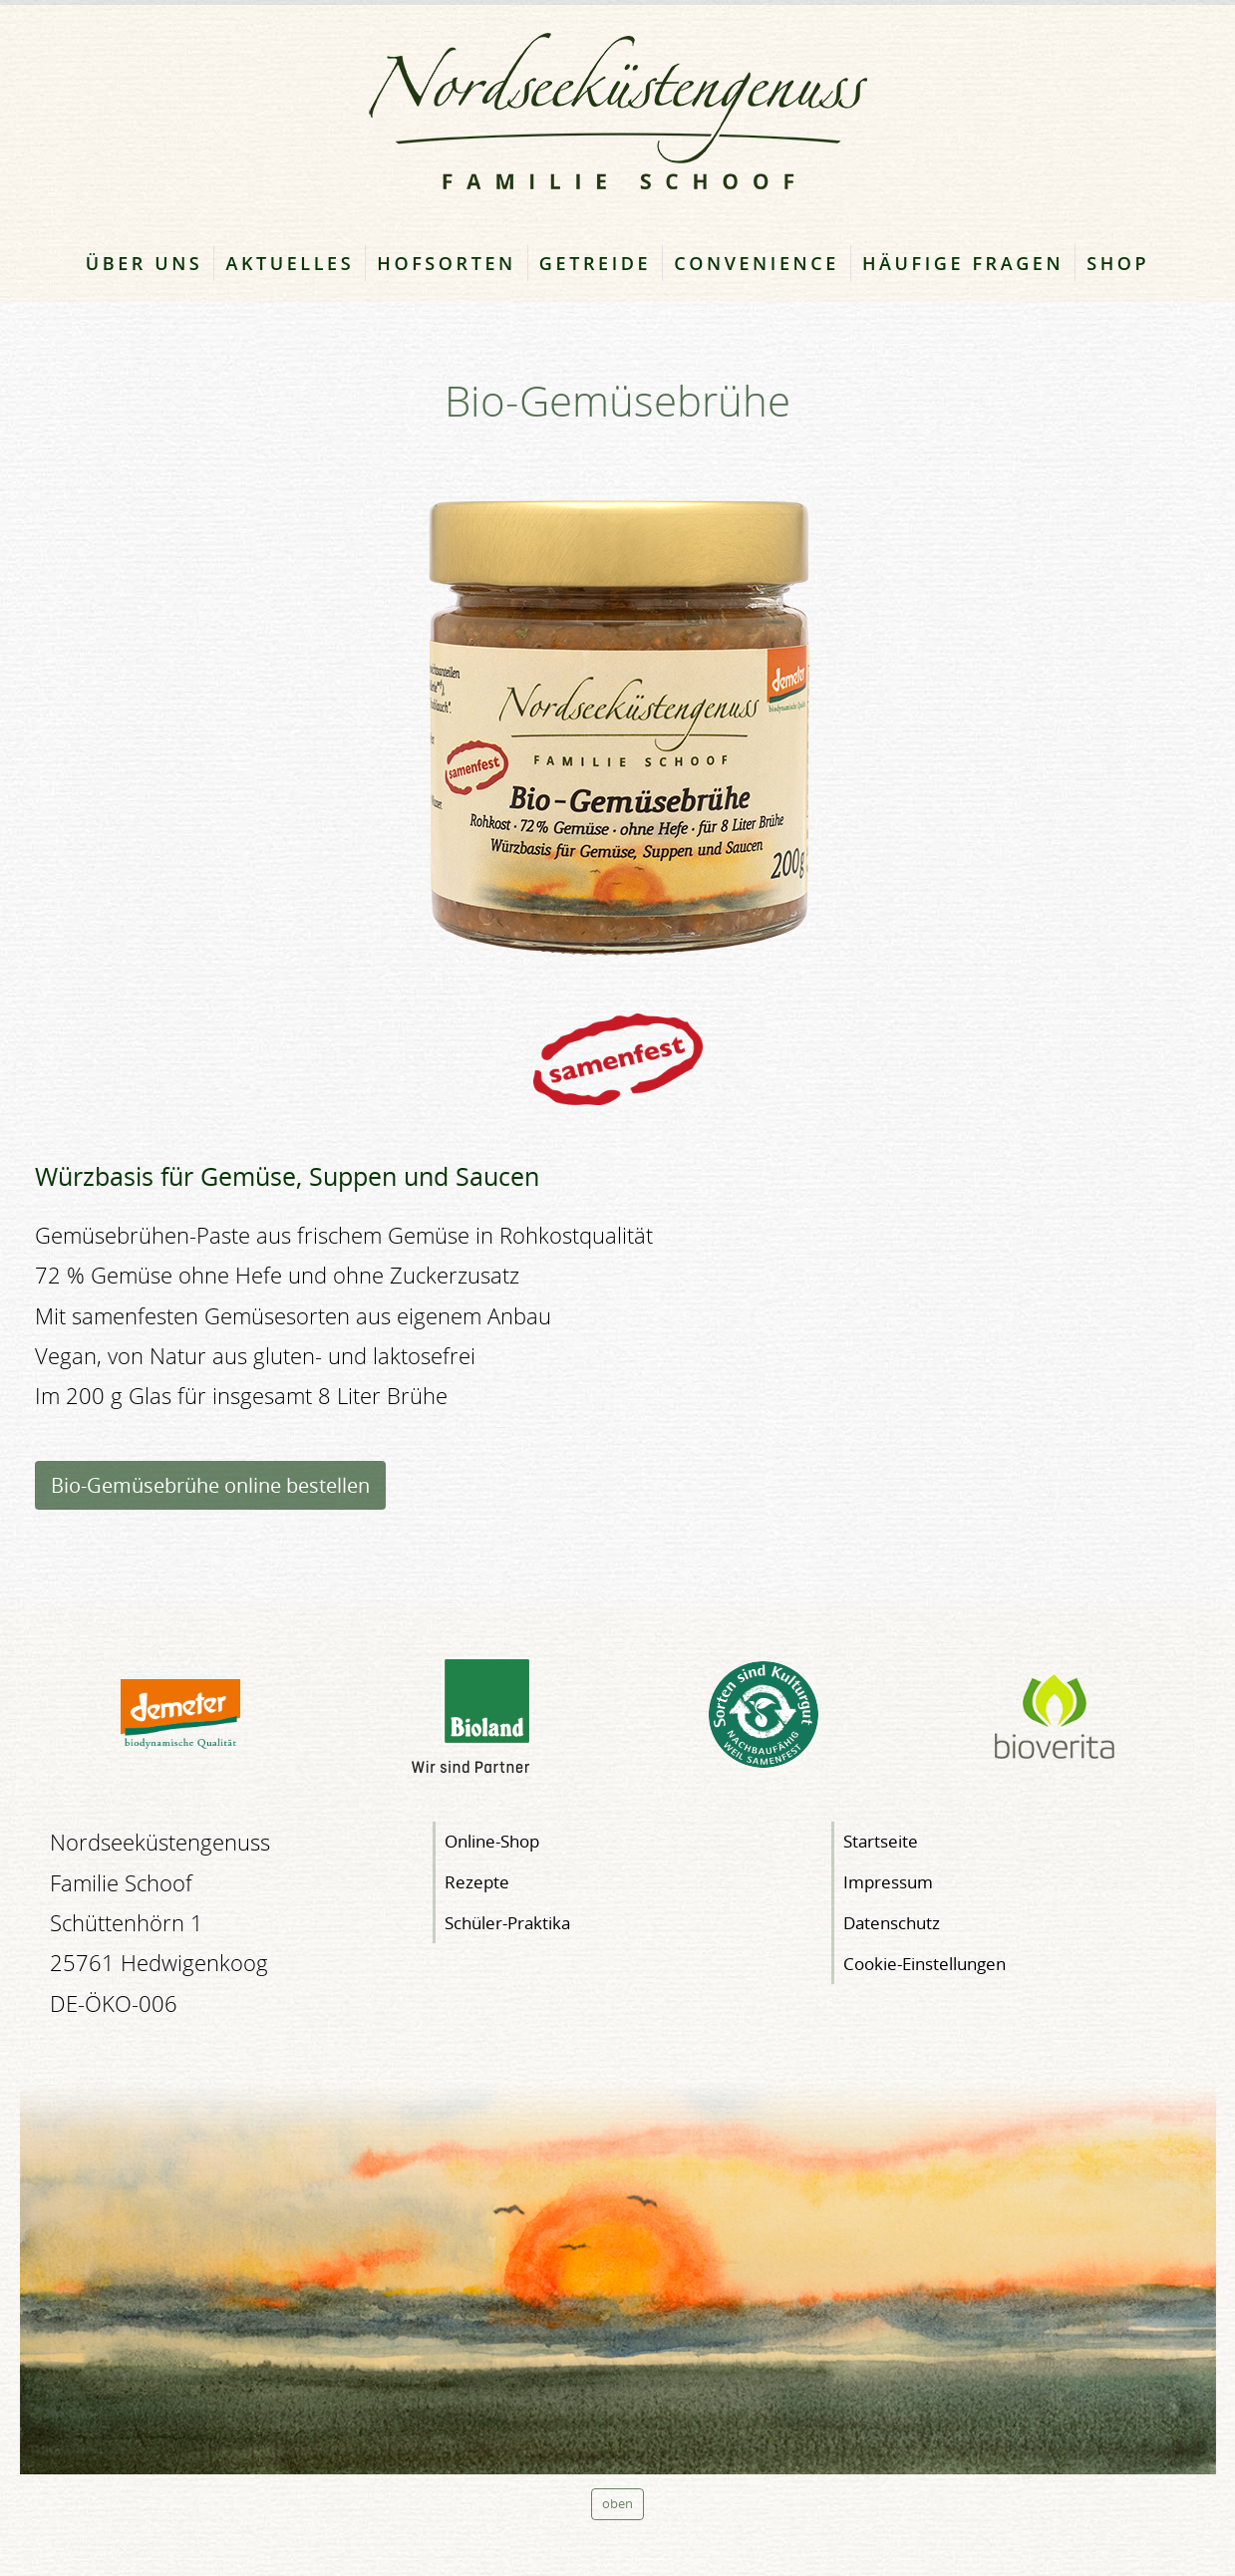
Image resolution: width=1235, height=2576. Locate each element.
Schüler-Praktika (507, 1922)
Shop (1117, 263)
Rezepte (477, 1881)
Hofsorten (446, 263)
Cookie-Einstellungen (924, 1963)
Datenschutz (891, 1922)
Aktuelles (289, 263)
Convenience (756, 263)
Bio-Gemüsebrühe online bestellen (210, 1485)
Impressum (888, 1881)
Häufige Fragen (963, 263)
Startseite (880, 1841)
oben (617, 2503)
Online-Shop (492, 1841)
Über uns (144, 263)
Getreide (595, 263)
